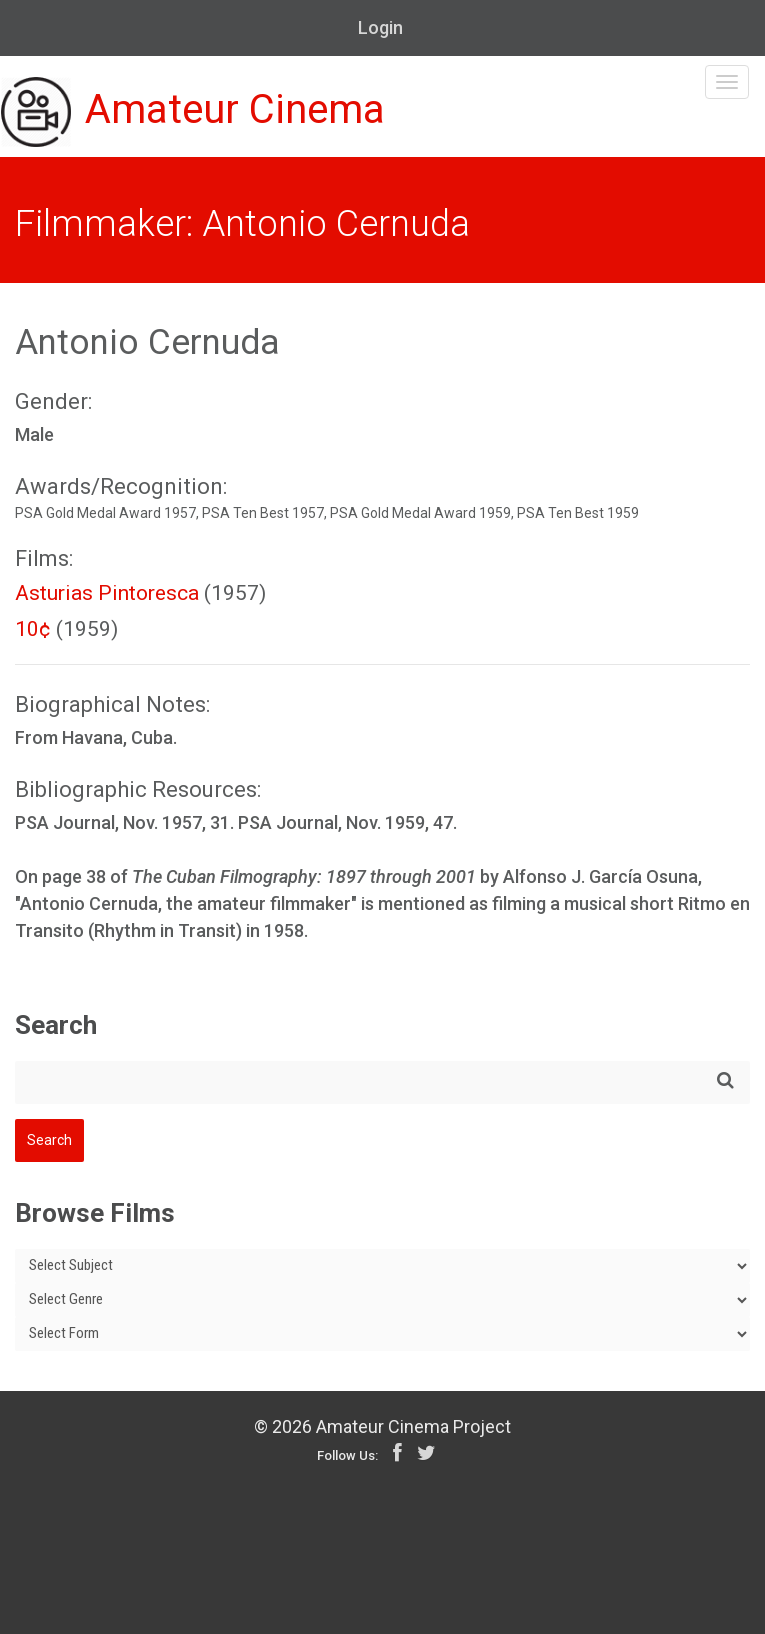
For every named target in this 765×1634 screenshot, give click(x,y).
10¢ (33, 629)
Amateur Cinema (193, 112)
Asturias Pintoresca (107, 593)
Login (380, 27)
